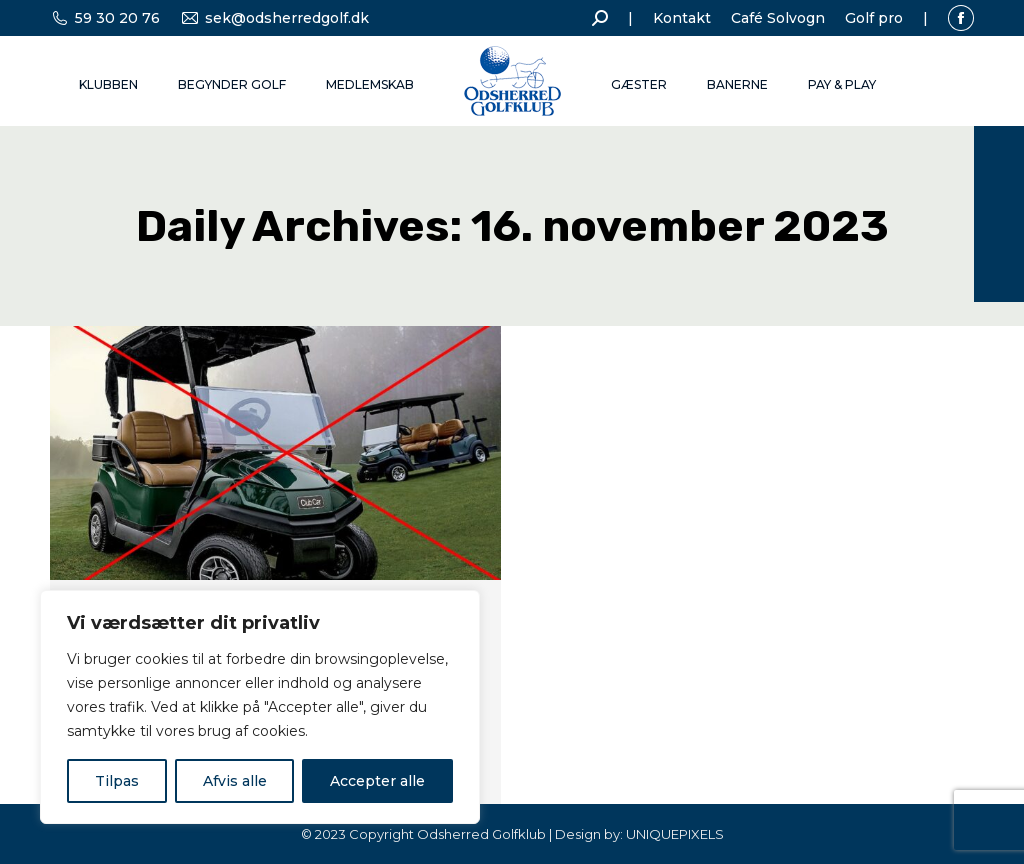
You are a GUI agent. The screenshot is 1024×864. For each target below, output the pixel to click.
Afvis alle (235, 781)
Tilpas (117, 781)
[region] (260, 707)
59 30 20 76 (105, 18)
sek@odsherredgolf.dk (274, 18)
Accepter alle (377, 781)
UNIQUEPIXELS (675, 834)
